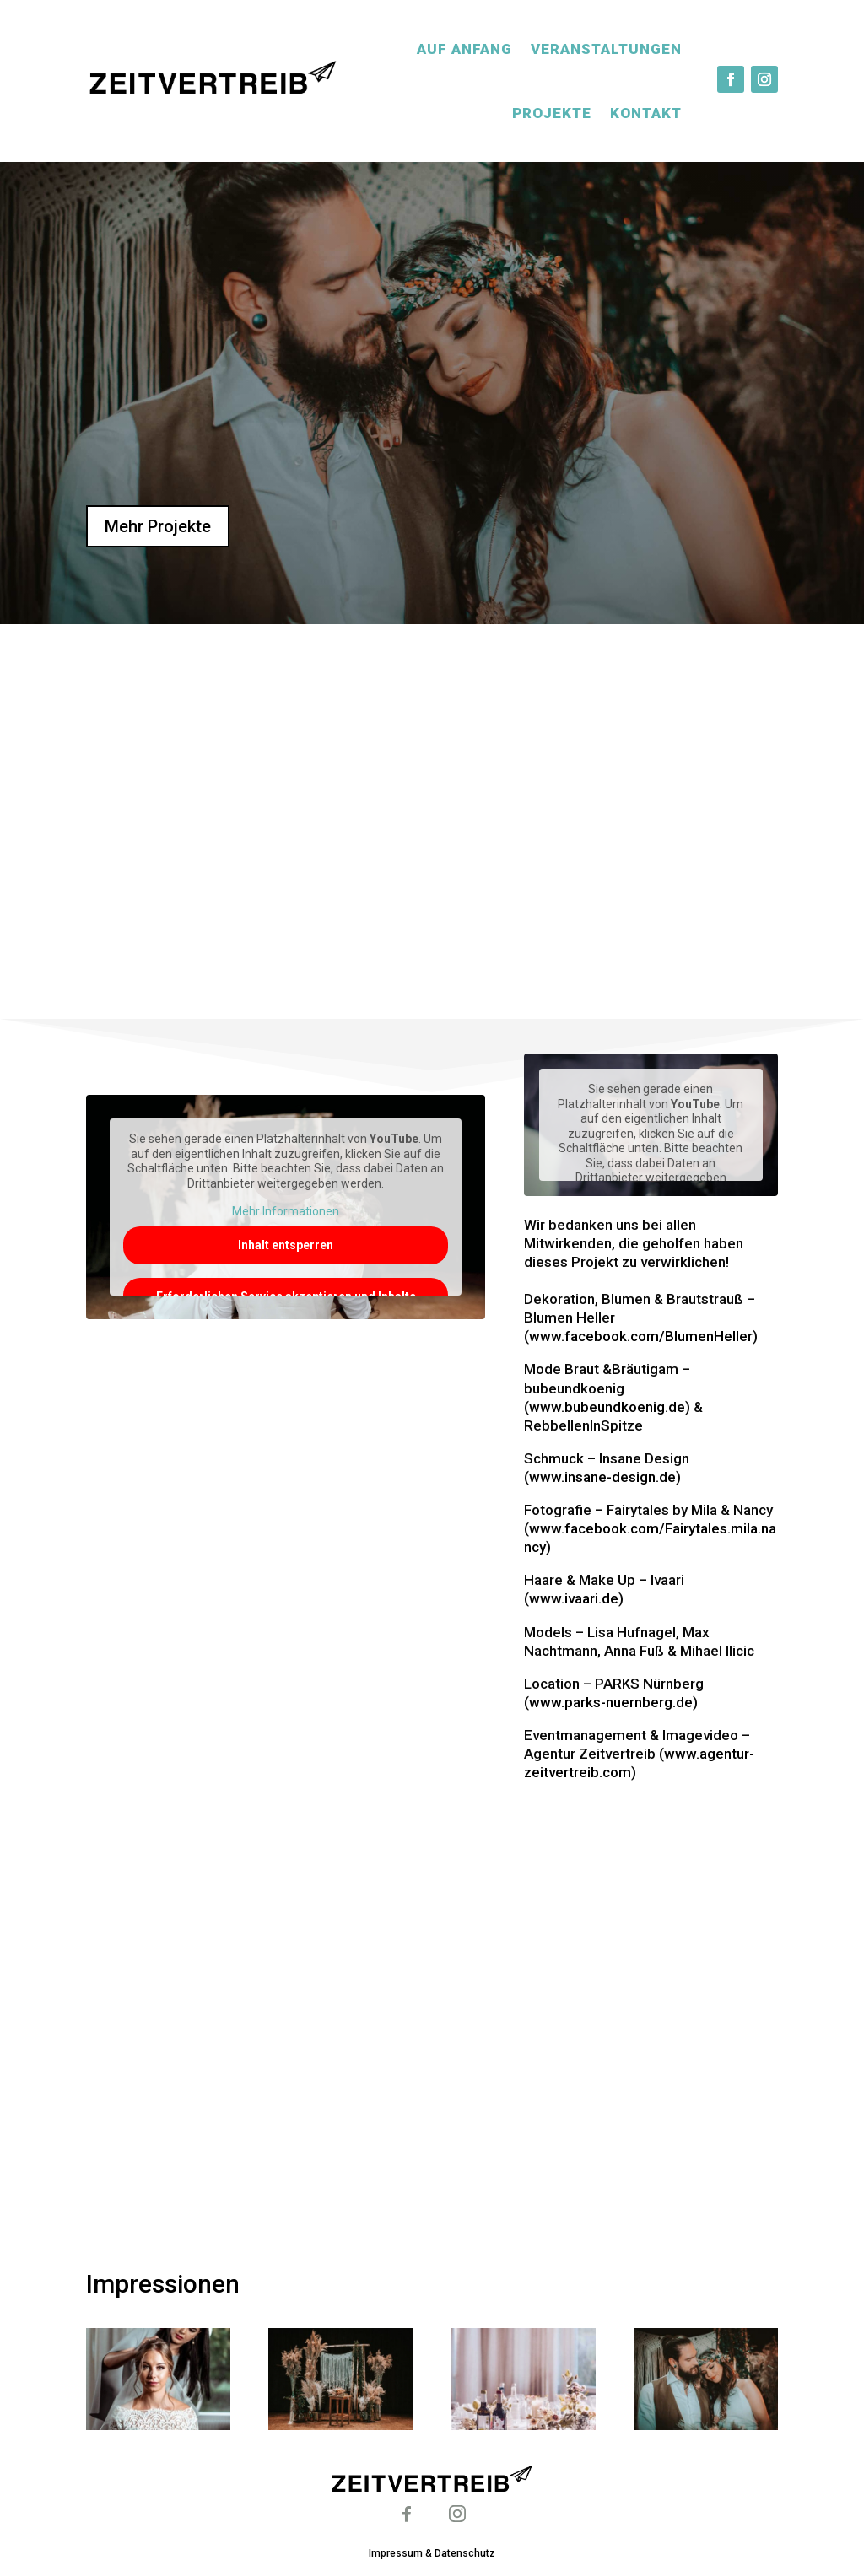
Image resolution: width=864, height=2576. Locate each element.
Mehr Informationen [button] (286, 1212)
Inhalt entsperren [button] (286, 1245)
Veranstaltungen (606, 48)
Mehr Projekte (158, 526)
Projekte (551, 113)
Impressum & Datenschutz (432, 2553)
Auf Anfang (464, 48)
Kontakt (646, 113)
